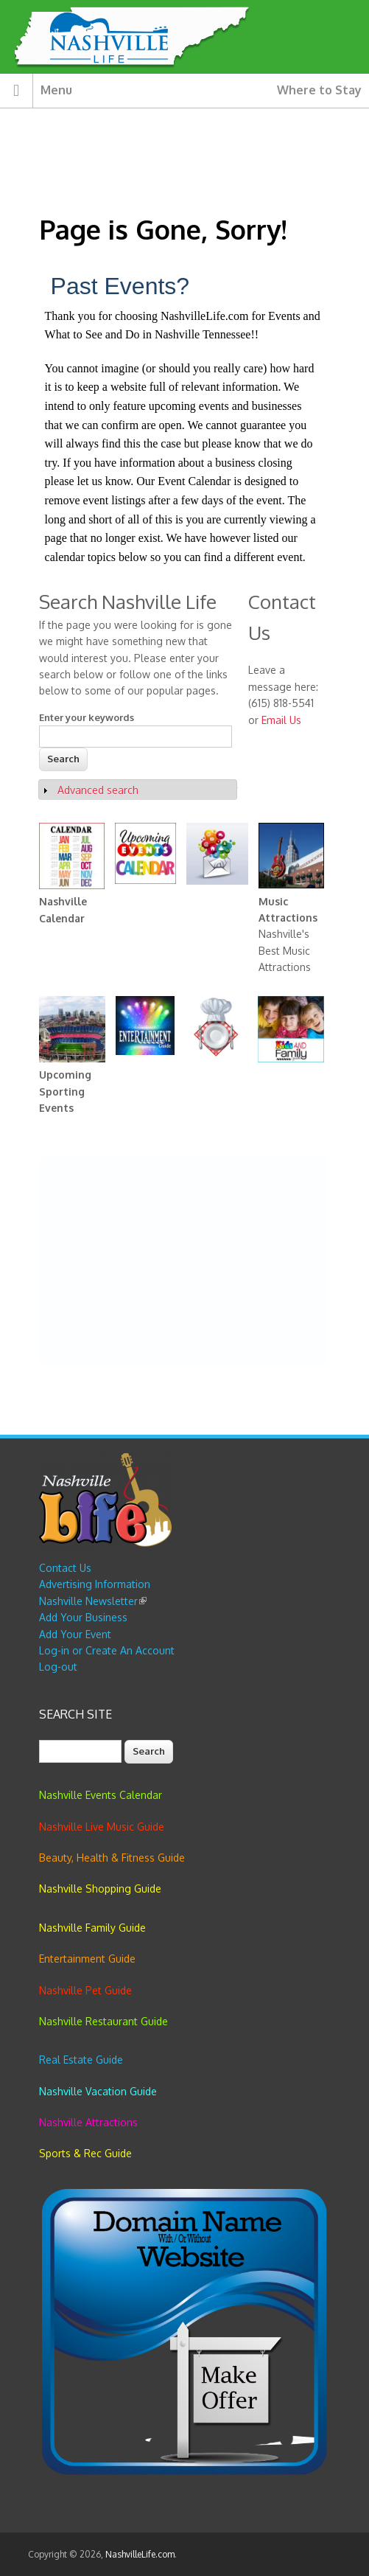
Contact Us (65, 1568)
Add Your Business (83, 1617)
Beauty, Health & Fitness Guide (112, 1857)
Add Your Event (75, 1634)
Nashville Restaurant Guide (103, 2021)
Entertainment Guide (87, 1958)
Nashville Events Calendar (100, 1795)
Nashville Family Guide (92, 1927)
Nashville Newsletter (93, 1601)
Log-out (58, 1666)
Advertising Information (94, 1584)
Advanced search (97, 790)
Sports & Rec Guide (85, 2153)
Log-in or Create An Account (107, 1650)
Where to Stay (319, 90)
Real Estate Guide (81, 2059)
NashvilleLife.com (140, 2554)
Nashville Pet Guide (85, 1990)
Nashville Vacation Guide (98, 2091)
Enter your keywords (86, 717)
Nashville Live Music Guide (101, 1826)
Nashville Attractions (88, 2122)
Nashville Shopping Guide (100, 1888)
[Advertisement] (183, 1261)
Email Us (281, 720)
